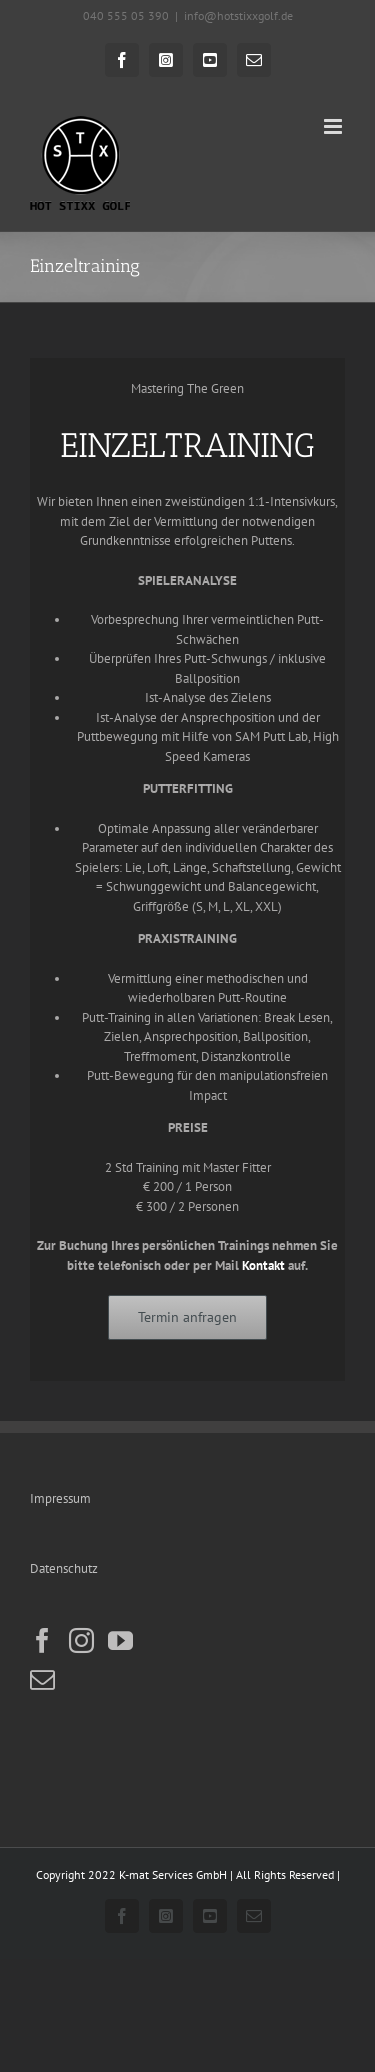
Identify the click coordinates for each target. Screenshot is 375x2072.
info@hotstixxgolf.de (238, 15)
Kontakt (263, 1265)
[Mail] (42, 1679)
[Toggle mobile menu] (334, 126)
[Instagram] (81, 1640)
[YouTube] (120, 1640)
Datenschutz (64, 1568)
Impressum (60, 1498)
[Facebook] (42, 1640)
